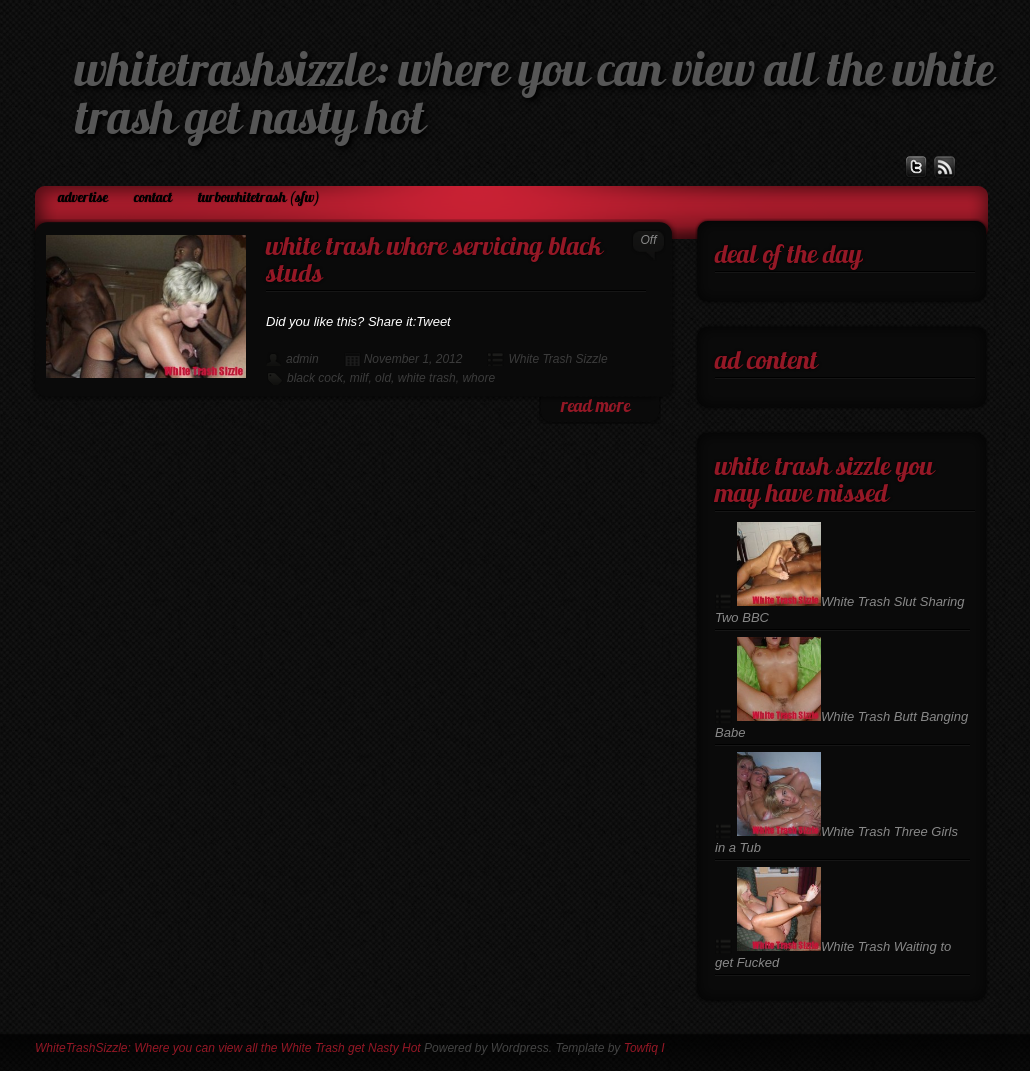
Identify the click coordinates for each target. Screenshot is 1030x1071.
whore (478, 378)
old (383, 378)
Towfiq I (644, 1048)
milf (359, 378)
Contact (153, 198)
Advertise (83, 198)
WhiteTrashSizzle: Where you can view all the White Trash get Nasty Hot (228, 1048)
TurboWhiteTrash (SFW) (259, 198)
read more (595, 407)
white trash (427, 378)
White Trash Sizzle (557, 359)
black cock (315, 378)
